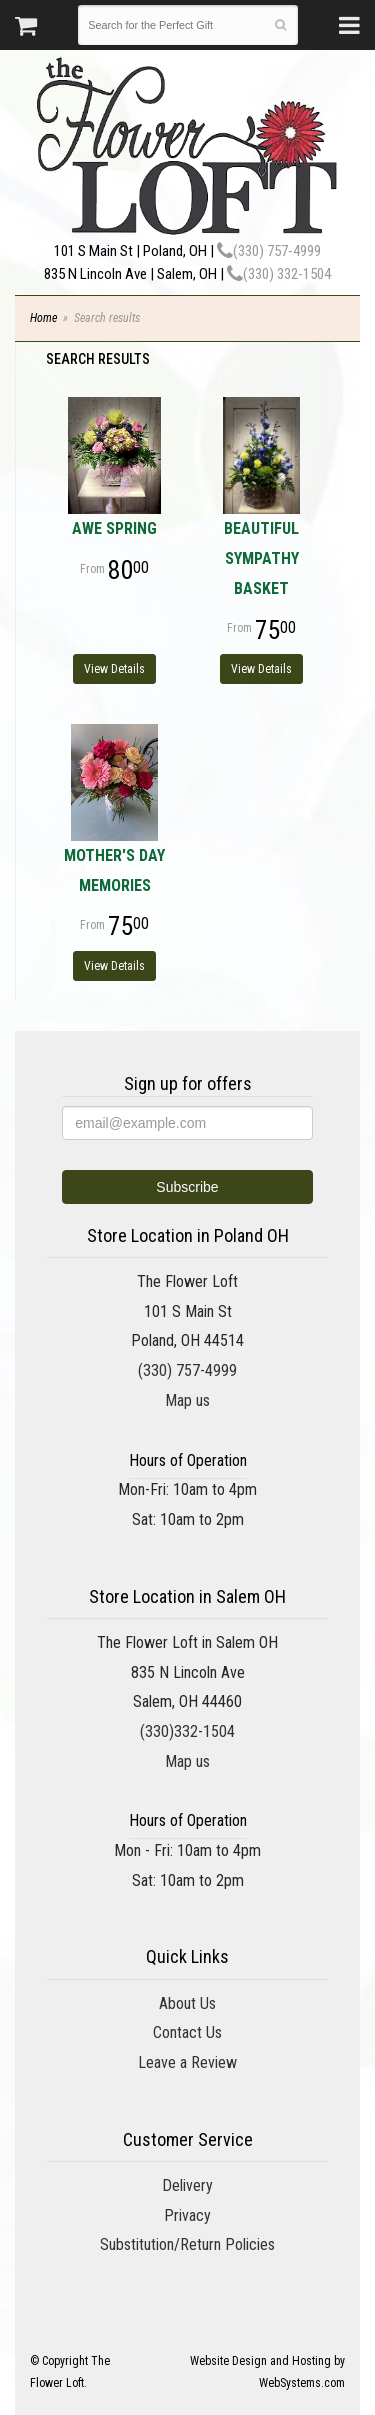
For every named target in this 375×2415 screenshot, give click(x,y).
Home (43, 318)
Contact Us (187, 2032)
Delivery (187, 2185)
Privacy (187, 2215)
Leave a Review (187, 2062)
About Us (187, 2003)
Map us (187, 1400)
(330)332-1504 (187, 1731)
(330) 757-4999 (269, 251)
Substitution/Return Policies (187, 2244)
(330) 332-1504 (279, 274)
